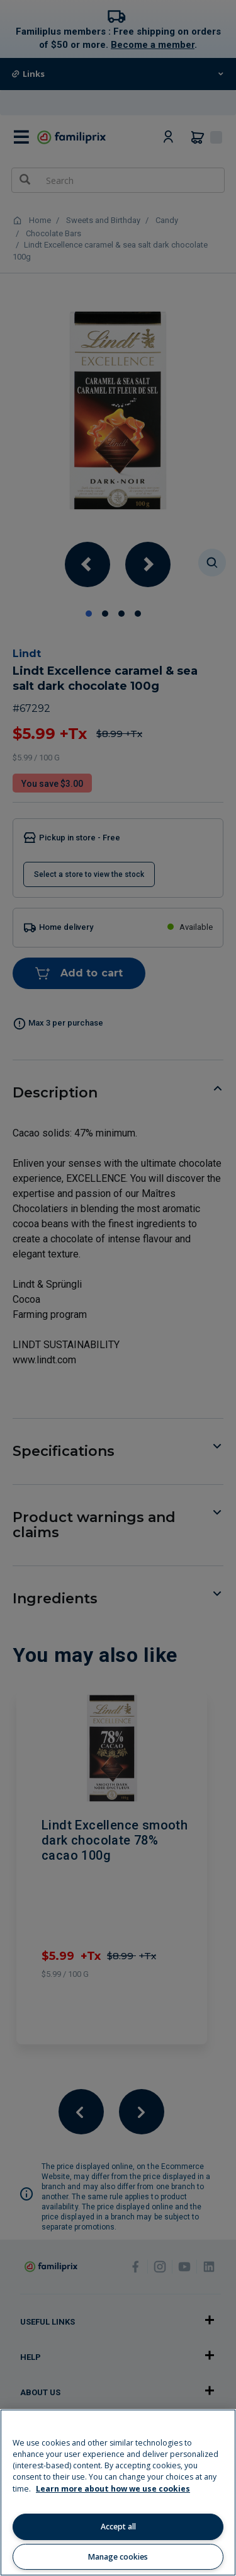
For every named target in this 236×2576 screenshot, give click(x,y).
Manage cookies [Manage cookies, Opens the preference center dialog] (118, 2556)
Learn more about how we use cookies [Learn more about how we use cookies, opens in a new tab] (113, 2488)
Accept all (118, 2526)
